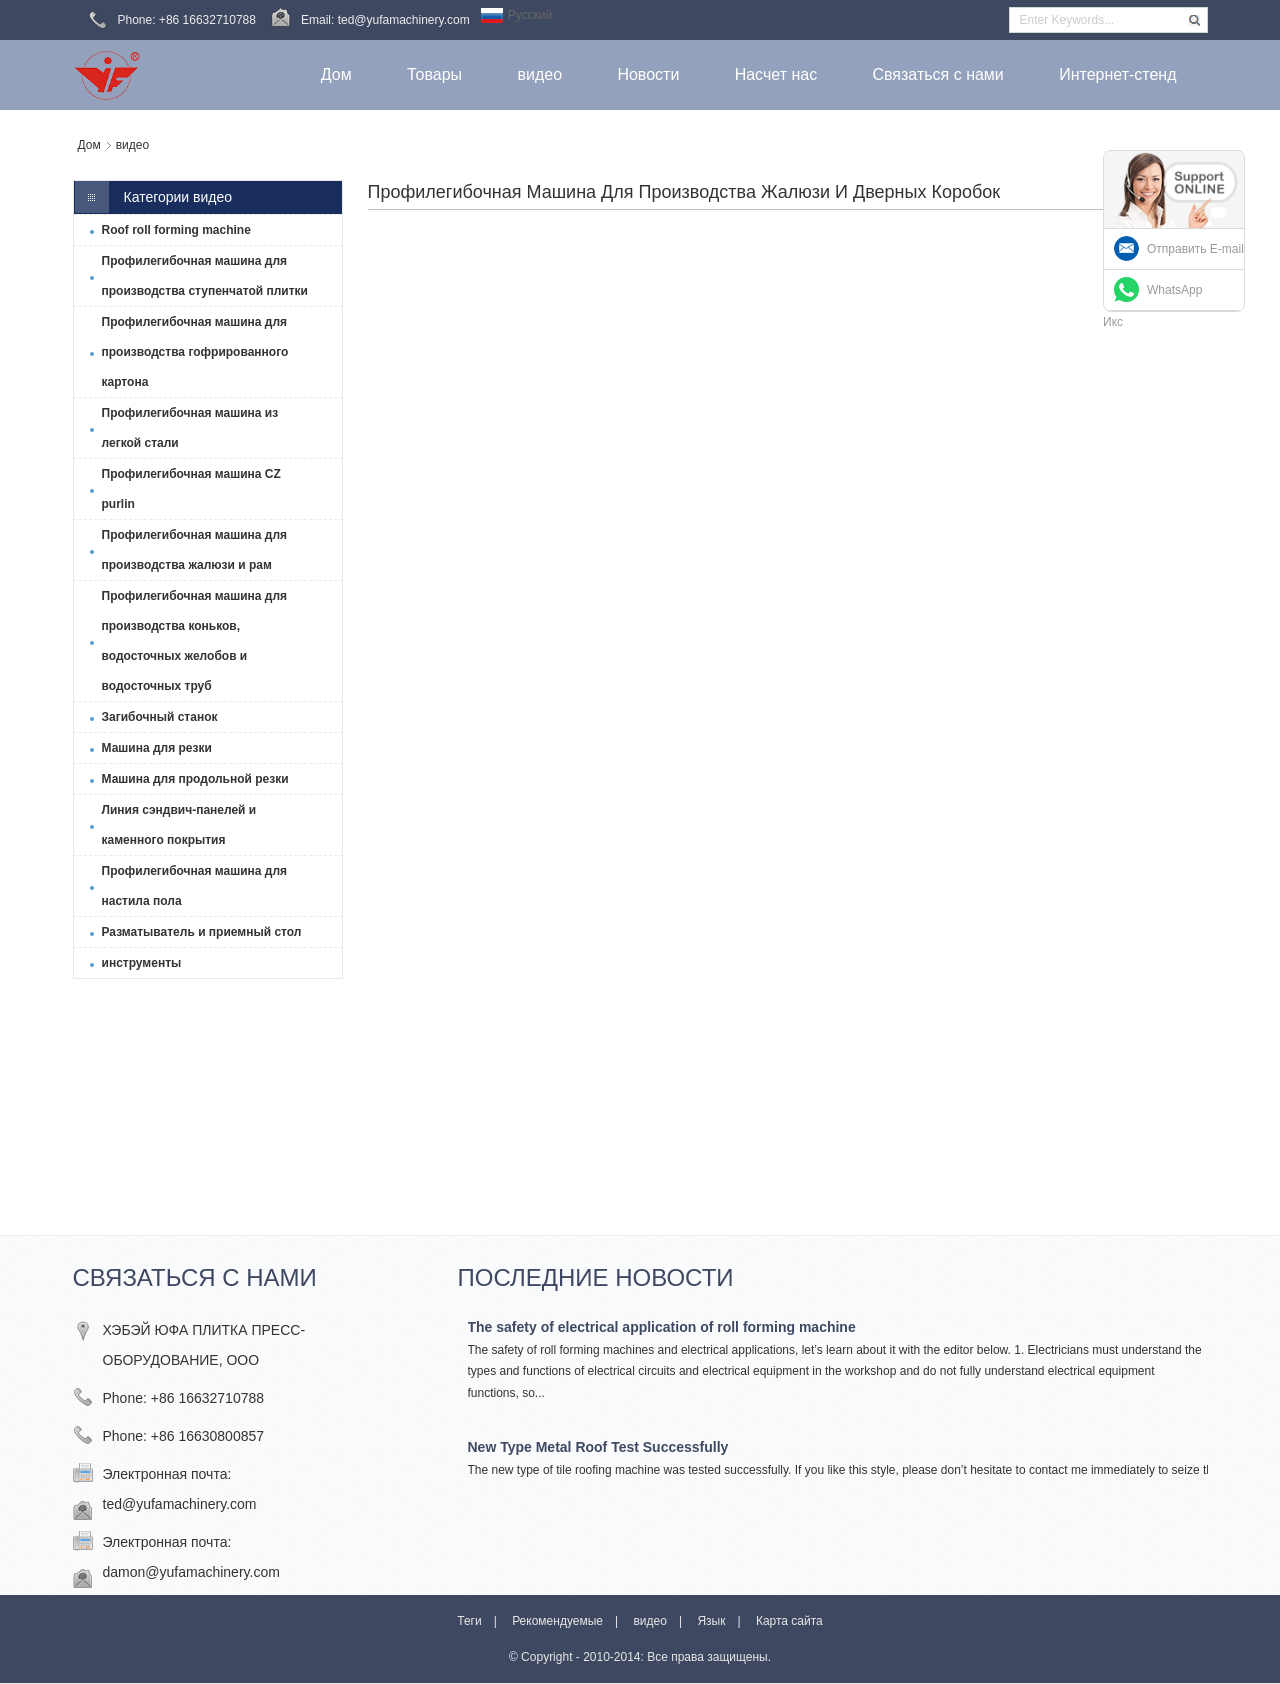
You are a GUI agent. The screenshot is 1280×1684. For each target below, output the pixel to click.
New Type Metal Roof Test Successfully (598, 1447)
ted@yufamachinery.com (180, 1504)
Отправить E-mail (1195, 249)
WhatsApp (1174, 290)
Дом (89, 145)
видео (132, 145)
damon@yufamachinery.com (191, 1572)
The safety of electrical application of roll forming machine (662, 1327)
